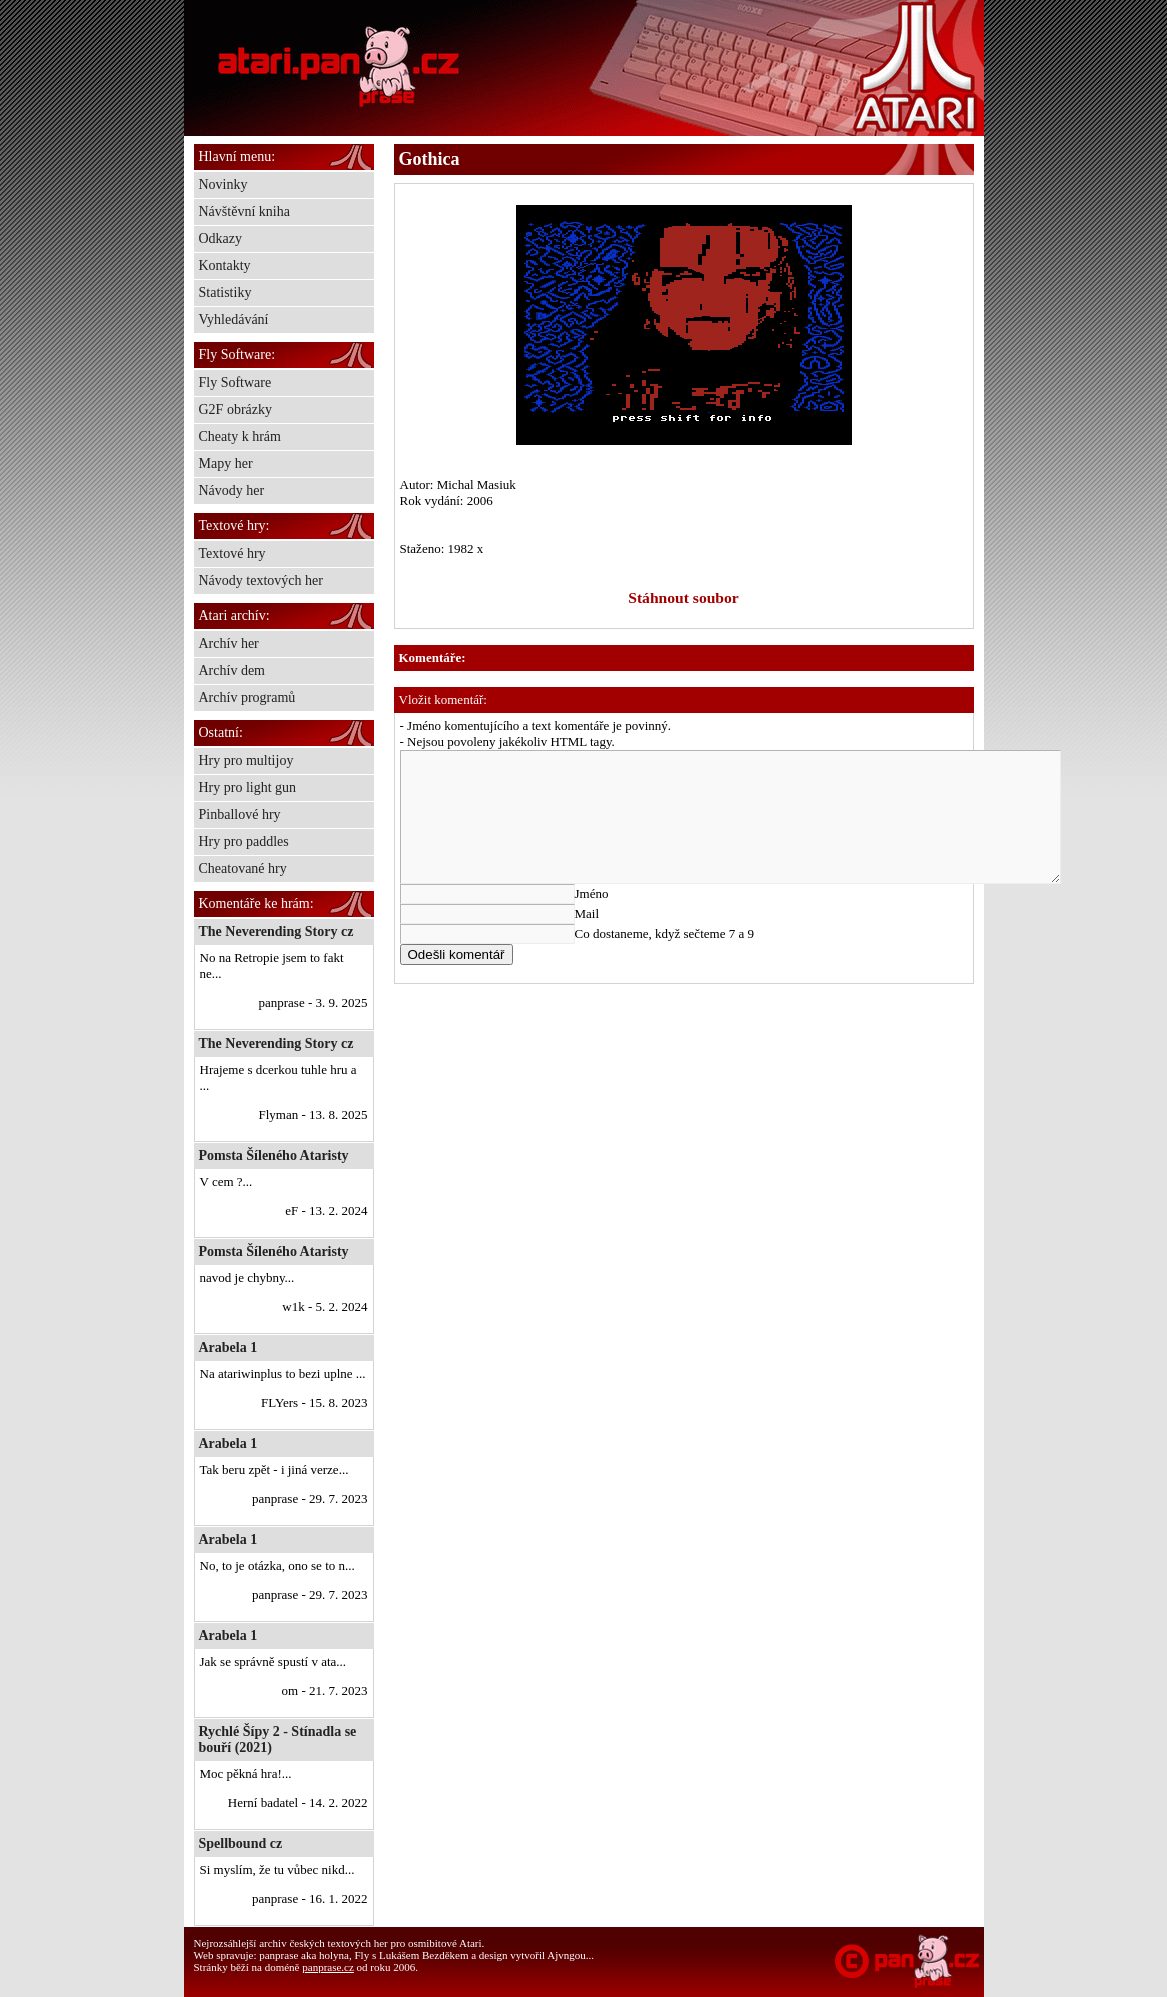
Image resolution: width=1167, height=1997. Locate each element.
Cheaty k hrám (240, 436)
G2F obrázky (236, 409)
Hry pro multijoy (246, 760)
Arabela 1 (228, 1347)
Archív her (229, 643)
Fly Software (235, 382)
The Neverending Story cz (276, 931)
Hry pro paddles (244, 841)
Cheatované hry (243, 868)
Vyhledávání (234, 319)
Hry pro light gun (248, 787)
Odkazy (221, 238)
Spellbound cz (241, 1843)
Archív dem (232, 670)
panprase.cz (328, 1967)
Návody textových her (261, 580)
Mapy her (226, 463)
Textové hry (232, 553)
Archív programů (247, 697)
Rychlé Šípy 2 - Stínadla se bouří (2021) (278, 1739)
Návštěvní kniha (244, 211)
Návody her (232, 490)
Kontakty (225, 265)
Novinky (223, 184)
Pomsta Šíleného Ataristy (274, 1155)
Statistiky (225, 292)
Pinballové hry (240, 814)
